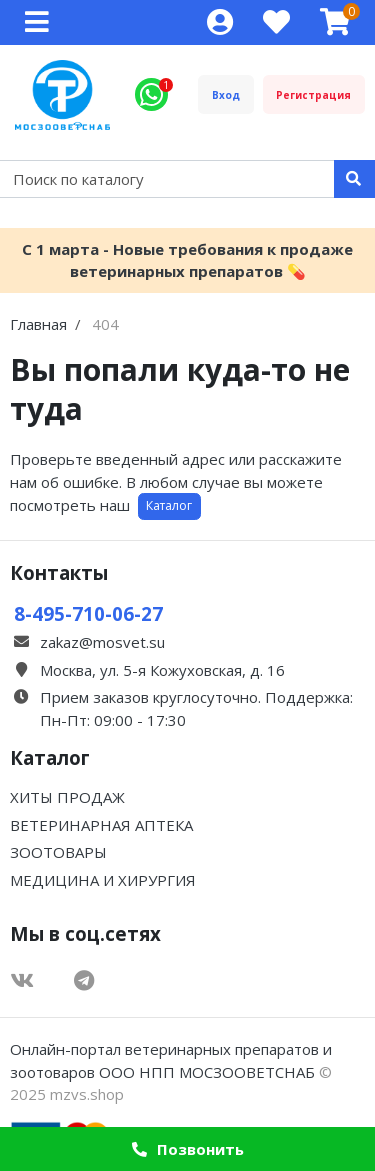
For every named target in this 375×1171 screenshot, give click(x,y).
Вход (226, 95)
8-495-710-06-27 (88, 613)
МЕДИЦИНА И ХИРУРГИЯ (103, 880)
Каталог (169, 505)
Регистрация (313, 95)
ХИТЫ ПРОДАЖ (67, 797)
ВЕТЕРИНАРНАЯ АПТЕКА (101, 825)
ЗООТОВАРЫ (58, 852)
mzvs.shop (87, 1094)
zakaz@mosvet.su (102, 642)
